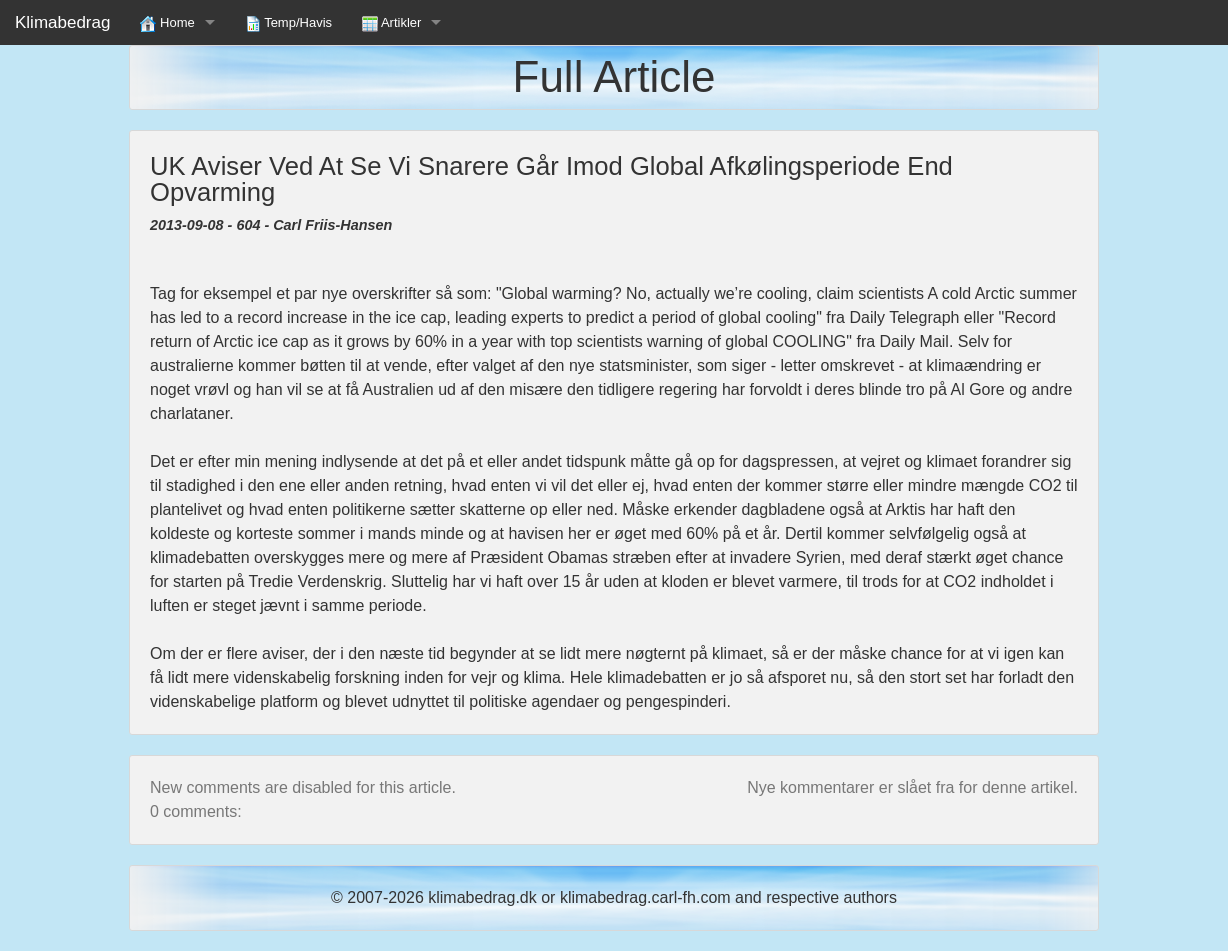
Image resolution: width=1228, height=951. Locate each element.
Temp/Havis (288, 23)
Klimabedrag (62, 22)
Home (167, 23)
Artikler (391, 23)
